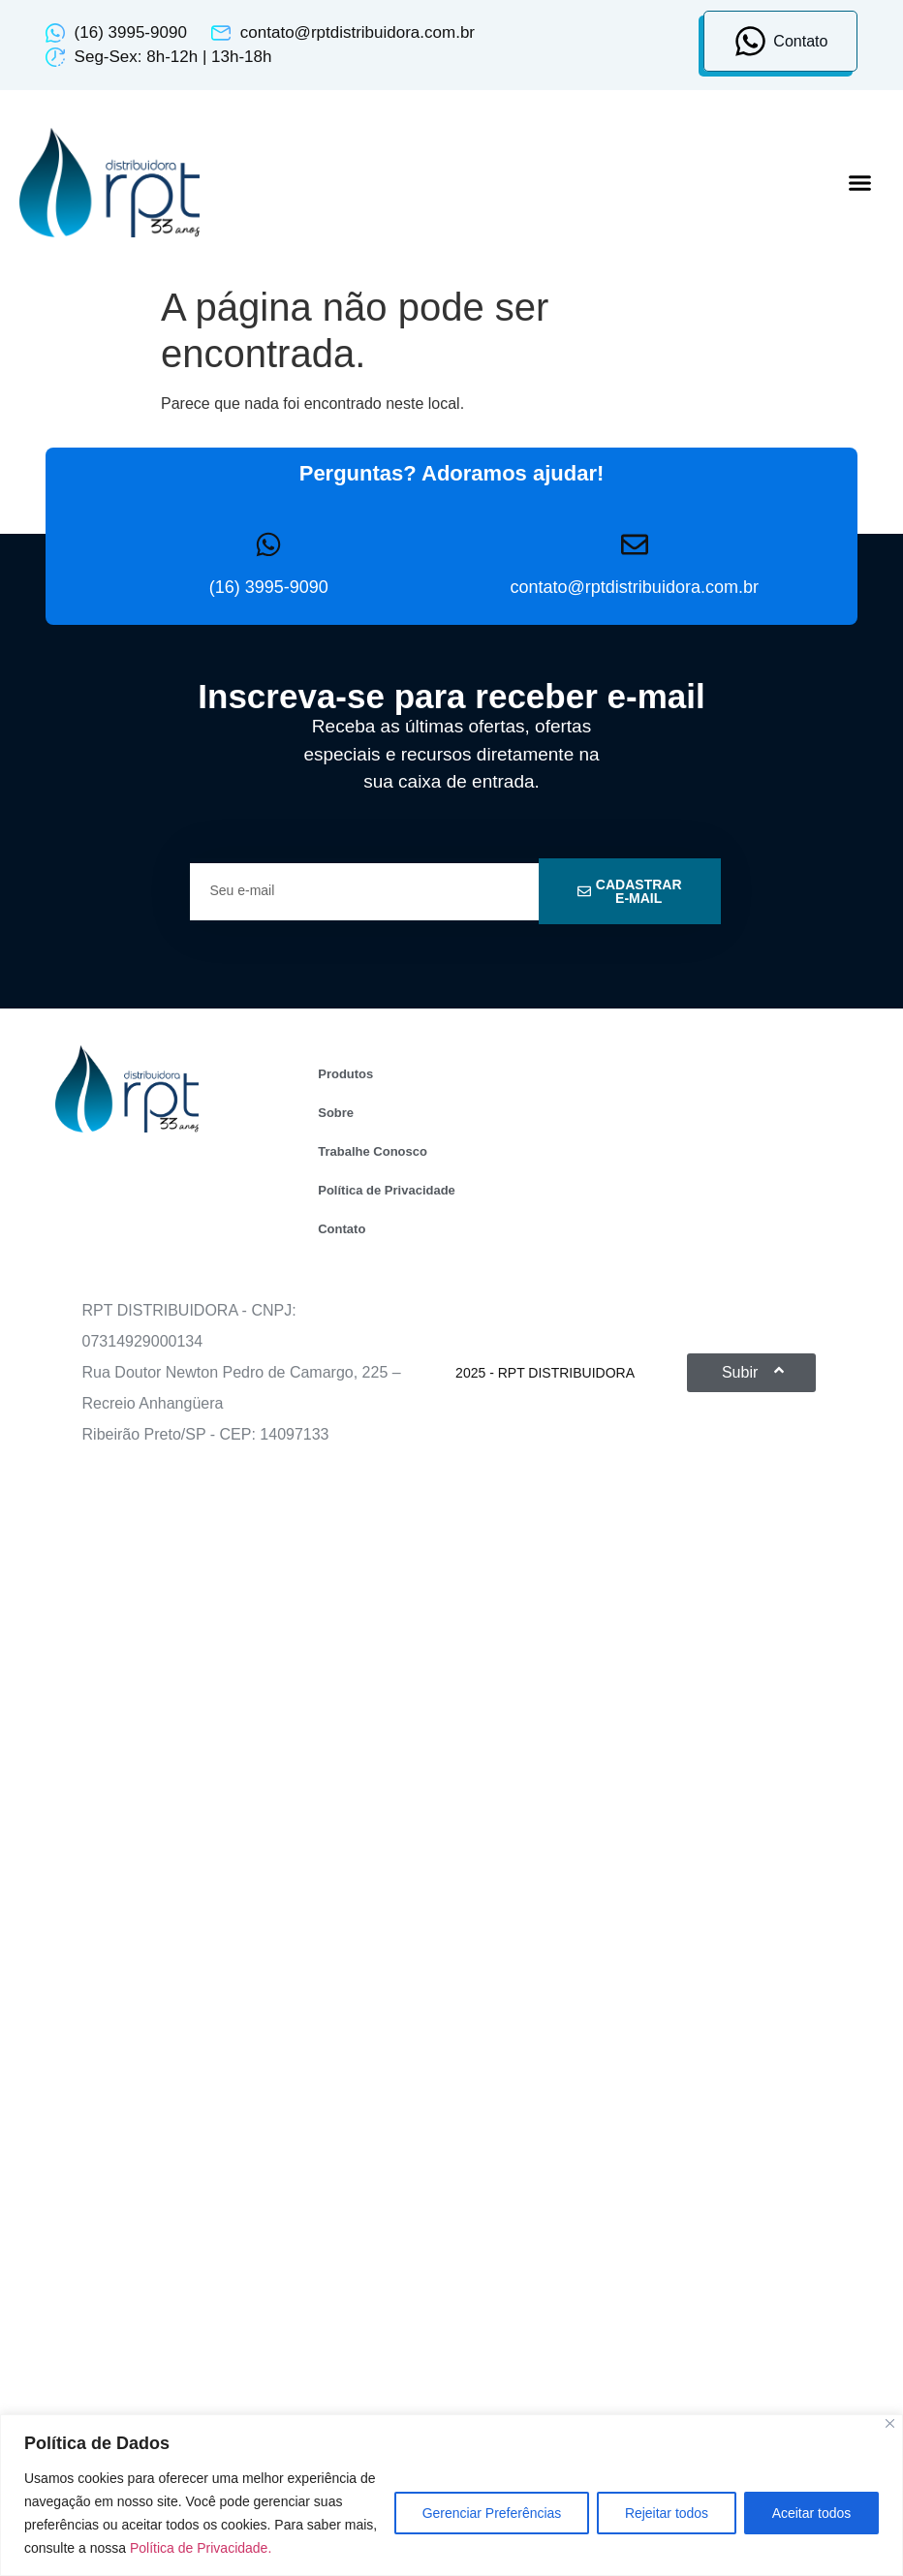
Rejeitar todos (665, 2513)
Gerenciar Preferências (490, 2513)
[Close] (890, 2423)
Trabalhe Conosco (372, 1151)
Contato (341, 1229)
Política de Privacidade (386, 1190)
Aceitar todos (811, 2513)
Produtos (345, 1074)
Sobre (336, 1112)
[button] (859, 183)
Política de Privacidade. (200, 2548)
